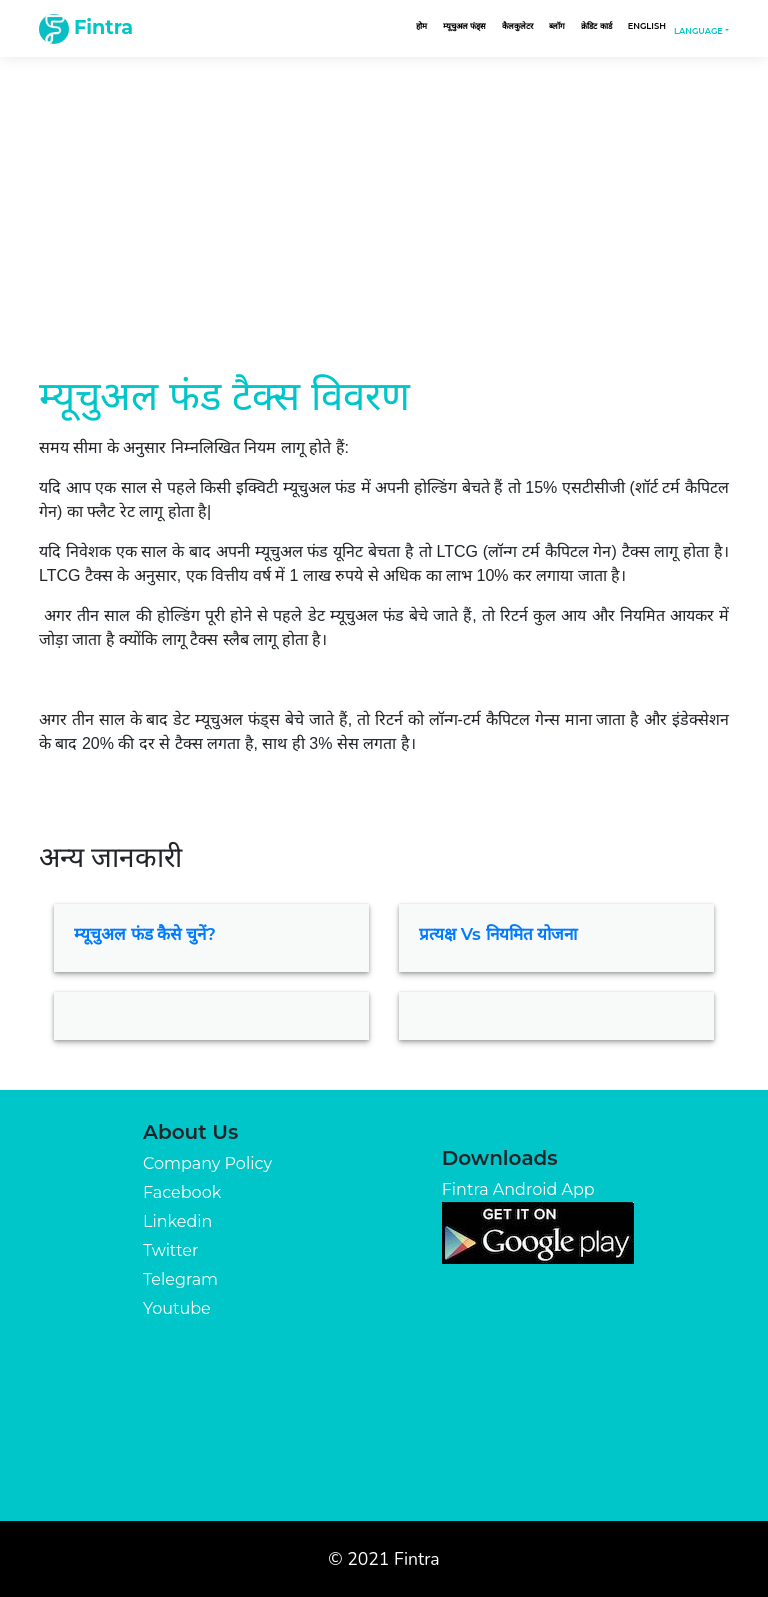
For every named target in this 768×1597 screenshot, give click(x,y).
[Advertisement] (384, 196)
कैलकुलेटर (517, 26)
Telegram (180, 1279)
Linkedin (177, 1221)
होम (421, 26)
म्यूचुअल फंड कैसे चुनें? (145, 934)
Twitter (170, 1250)
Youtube (177, 1308)
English (647, 26)
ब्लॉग (557, 26)
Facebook (182, 1192)
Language (698, 31)
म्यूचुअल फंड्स (464, 26)
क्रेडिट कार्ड (596, 26)
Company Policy (207, 1163)
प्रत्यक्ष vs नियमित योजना (498, 934)
